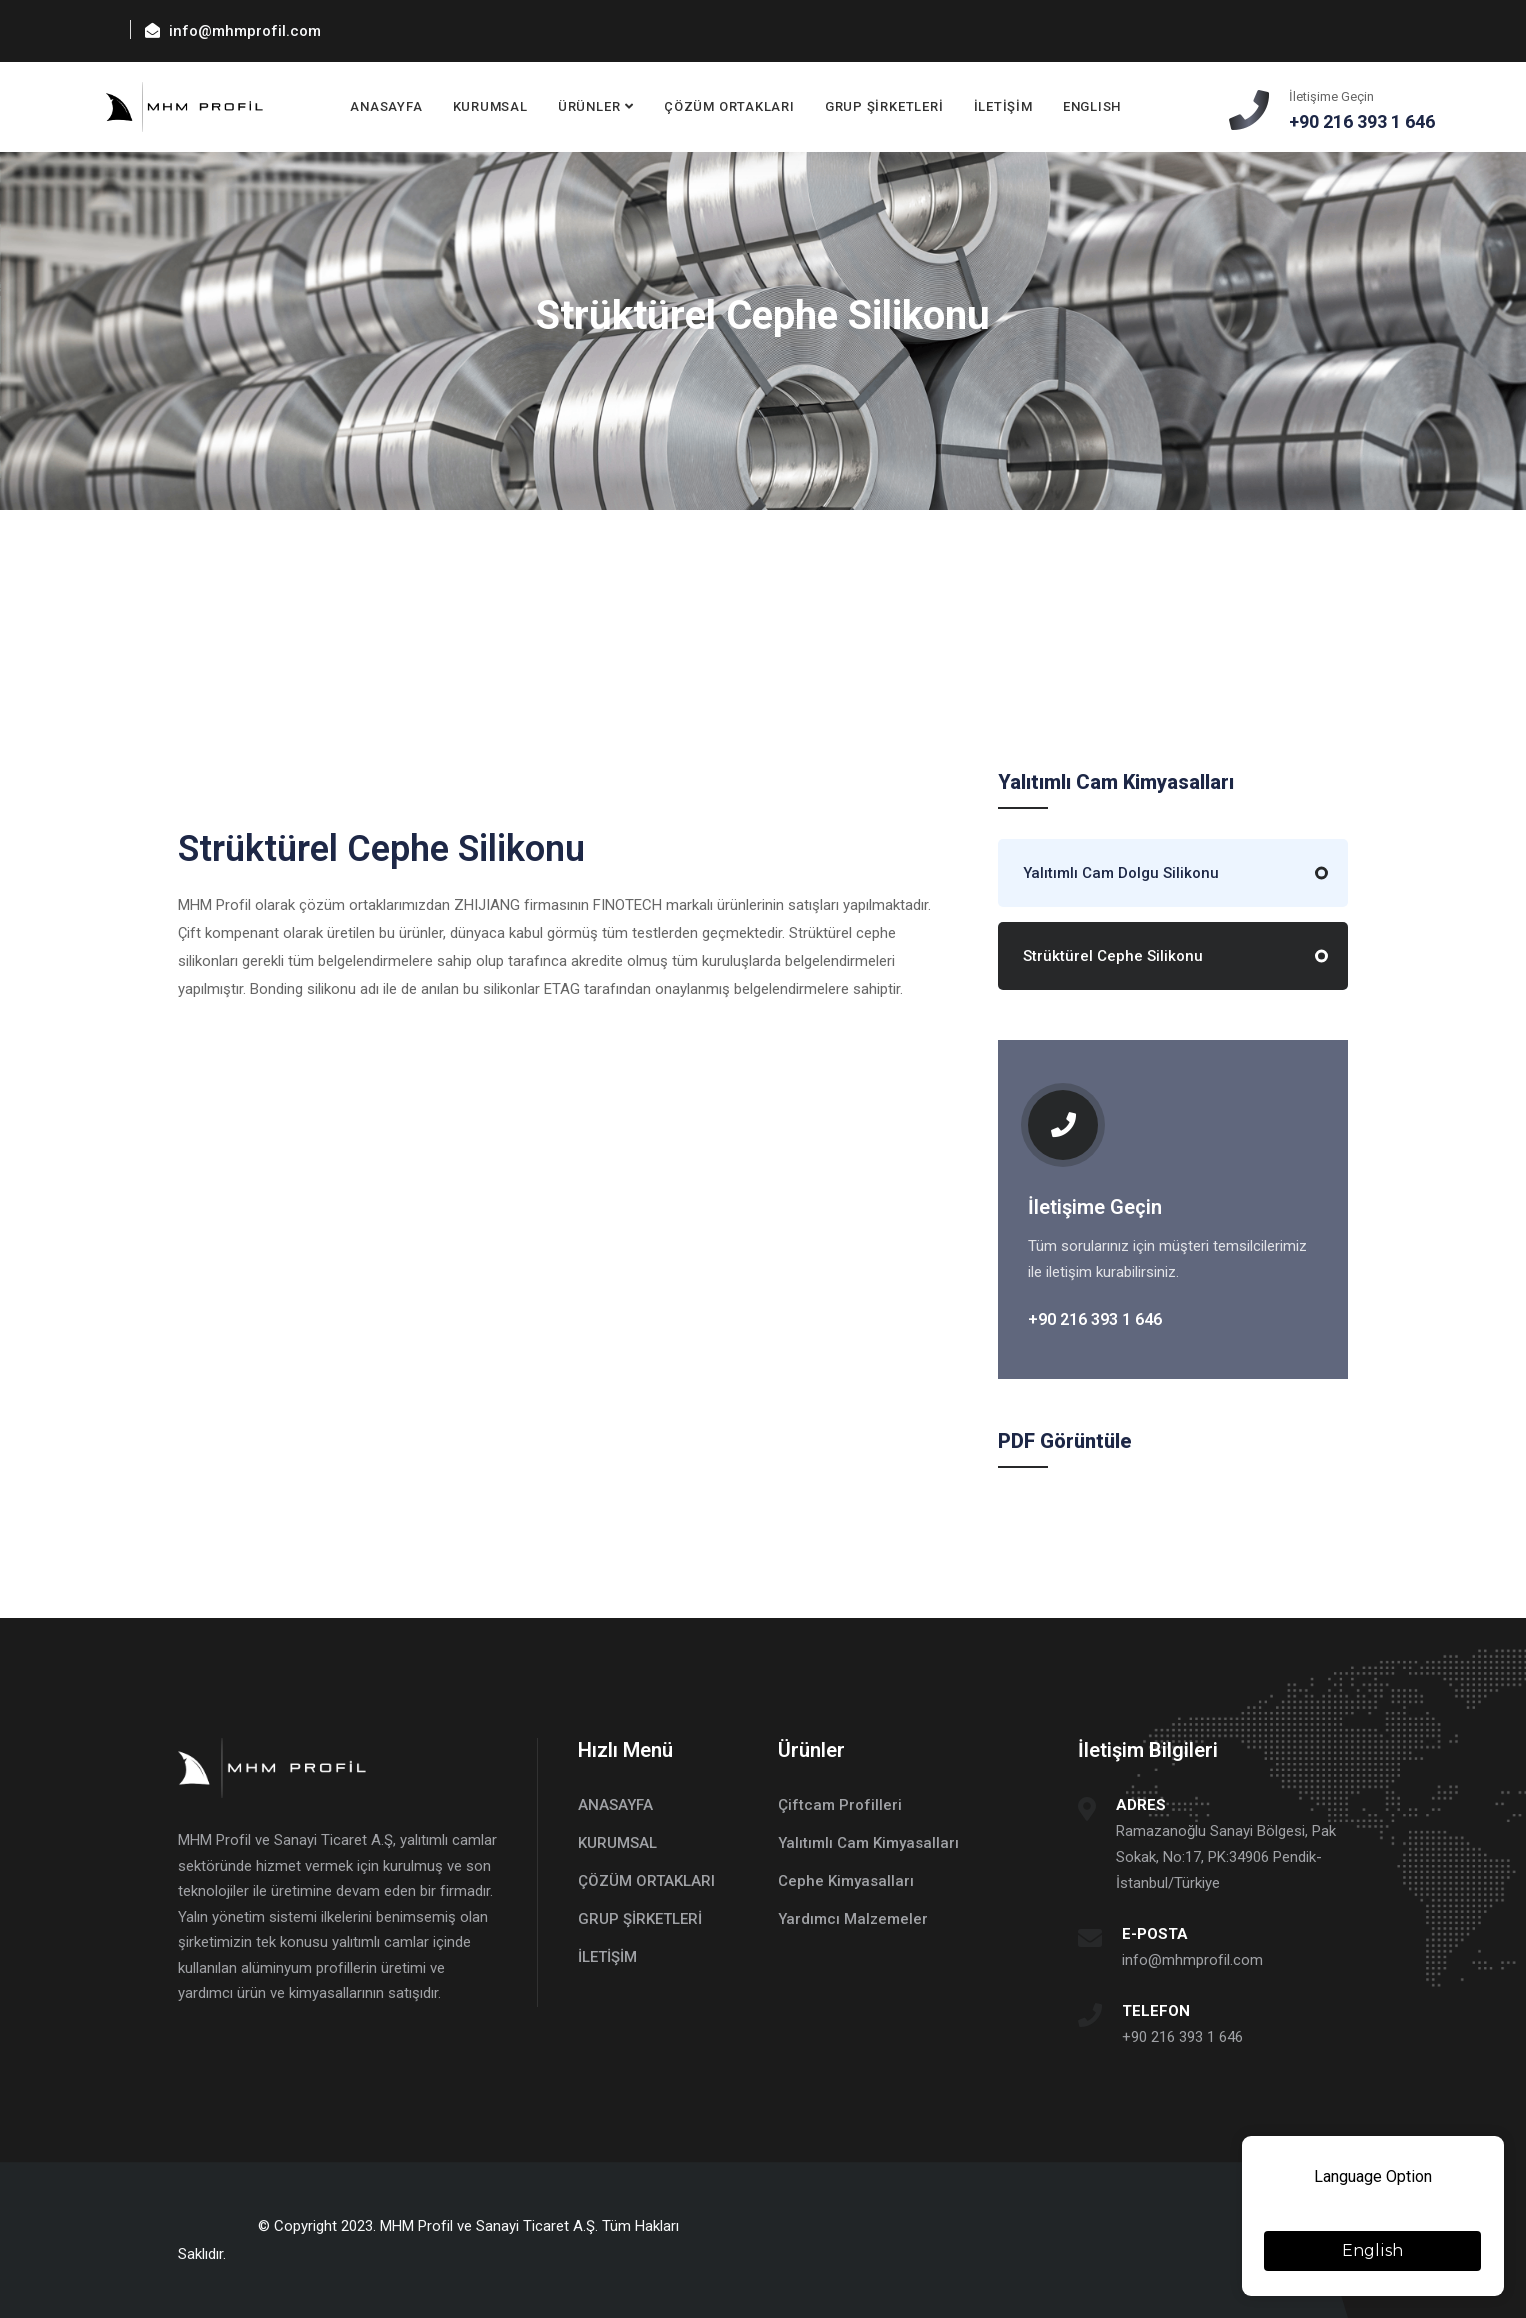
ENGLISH (1092, 106)
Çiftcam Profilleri (840, 1805)
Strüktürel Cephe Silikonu (1113, 956)
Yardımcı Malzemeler (853, 1919)
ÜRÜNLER (589, 106)
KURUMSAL (490, 106)
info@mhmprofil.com (1192, 1960)
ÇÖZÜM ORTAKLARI (729, 106)
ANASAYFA (387, 106)
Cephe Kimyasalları (846, 1881)
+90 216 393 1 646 (1182, 2037)
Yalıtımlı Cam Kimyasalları (868, 1843)
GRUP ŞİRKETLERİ (884, 106)
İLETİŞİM (1003, 106)
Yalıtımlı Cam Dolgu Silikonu (1121, 873)
